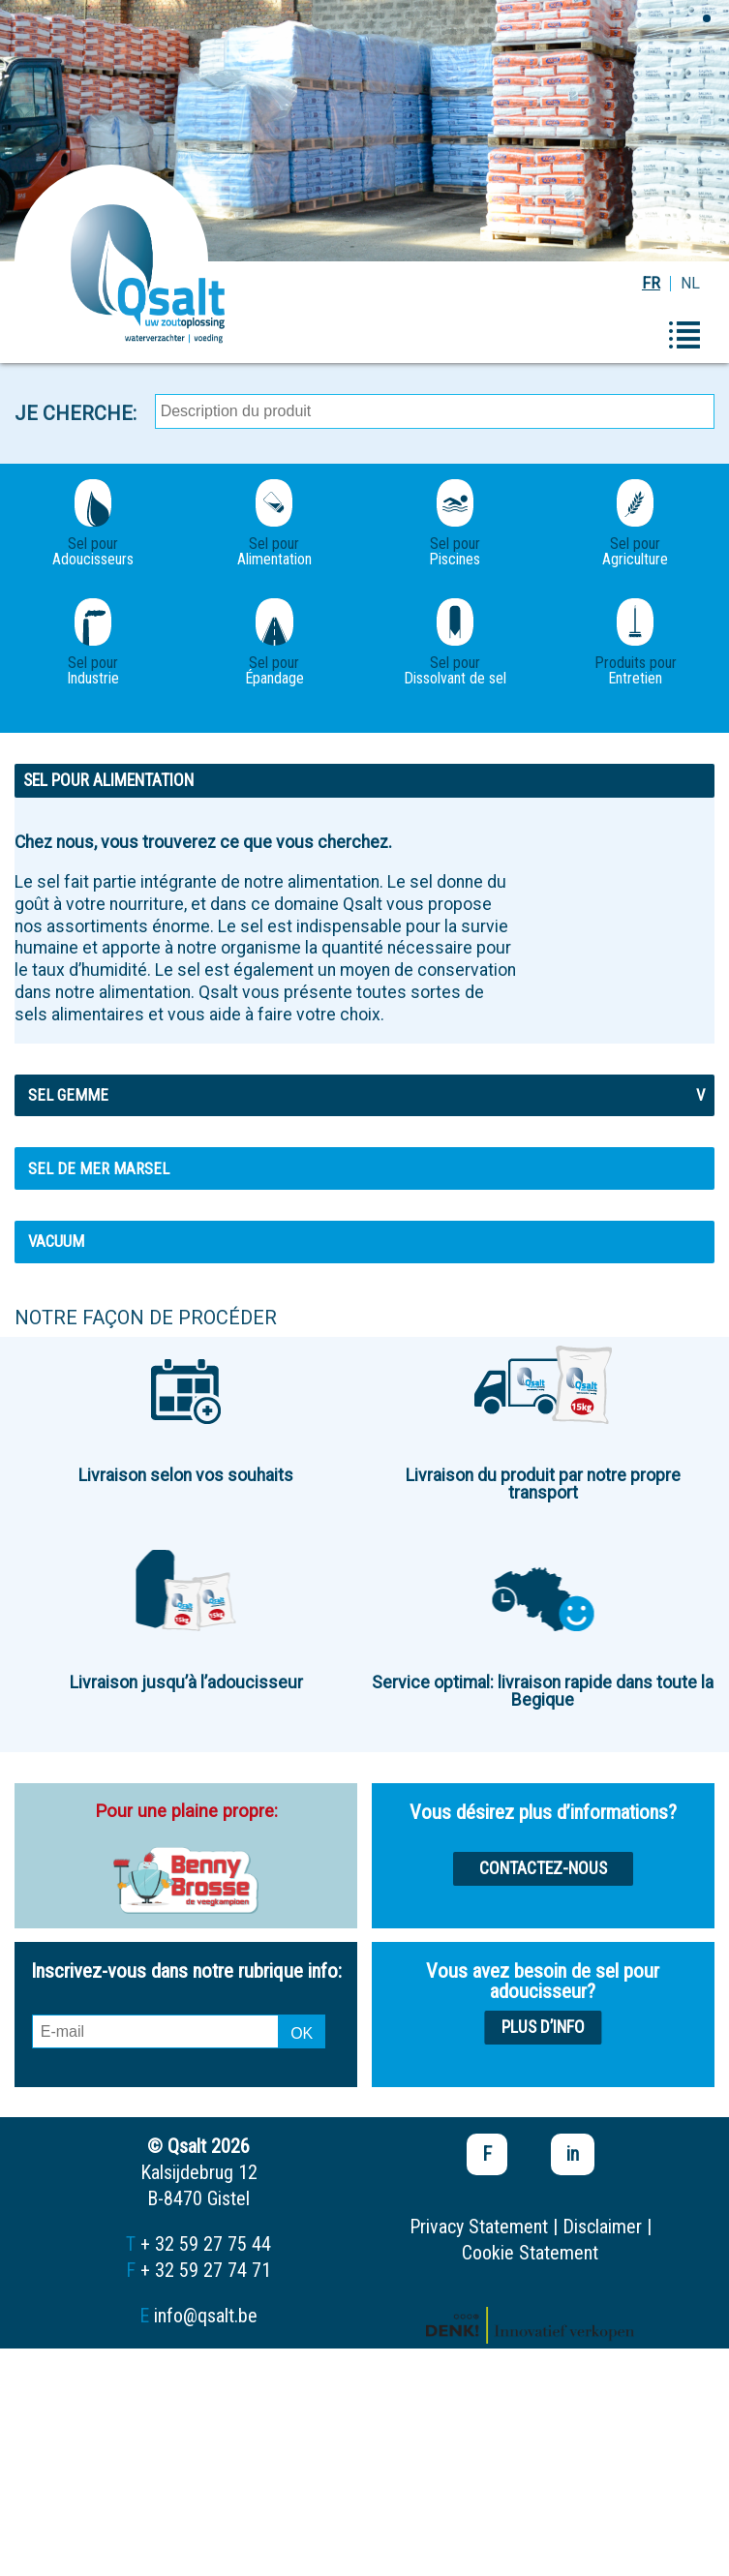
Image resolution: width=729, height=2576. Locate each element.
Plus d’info (543, 2027)
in (572, 2154)
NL (690, 283)
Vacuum (56, 1241)
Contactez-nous (543, 1868)
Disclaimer (602, 2226)
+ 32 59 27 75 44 (205, 2244)
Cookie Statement (530, 2252)
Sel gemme (366, 1095)
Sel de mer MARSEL (98, 1168)
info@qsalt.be (206, 2315)
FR (651, 283)
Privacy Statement (479, 2226)
